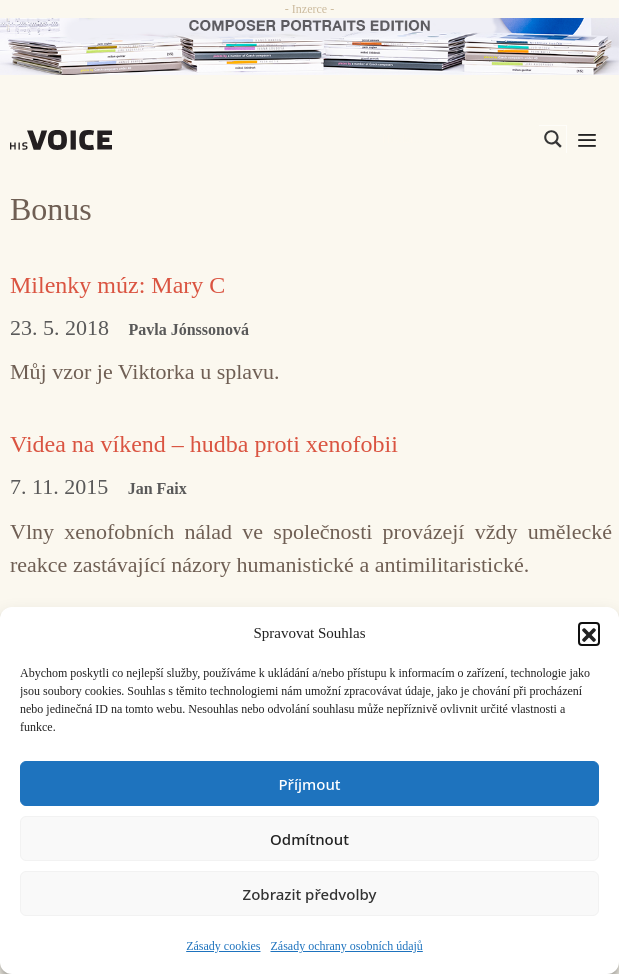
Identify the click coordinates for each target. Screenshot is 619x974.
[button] (589, 633)
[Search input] (458, 139)
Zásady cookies (223, 946)
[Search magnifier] (553, 139)
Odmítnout (309, 839)
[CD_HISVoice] (309, 46)
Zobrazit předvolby (310, 894)
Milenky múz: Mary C (117, 285)
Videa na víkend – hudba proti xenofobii (204, 444)
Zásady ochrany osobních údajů (347, 946)
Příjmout (309, 784)
